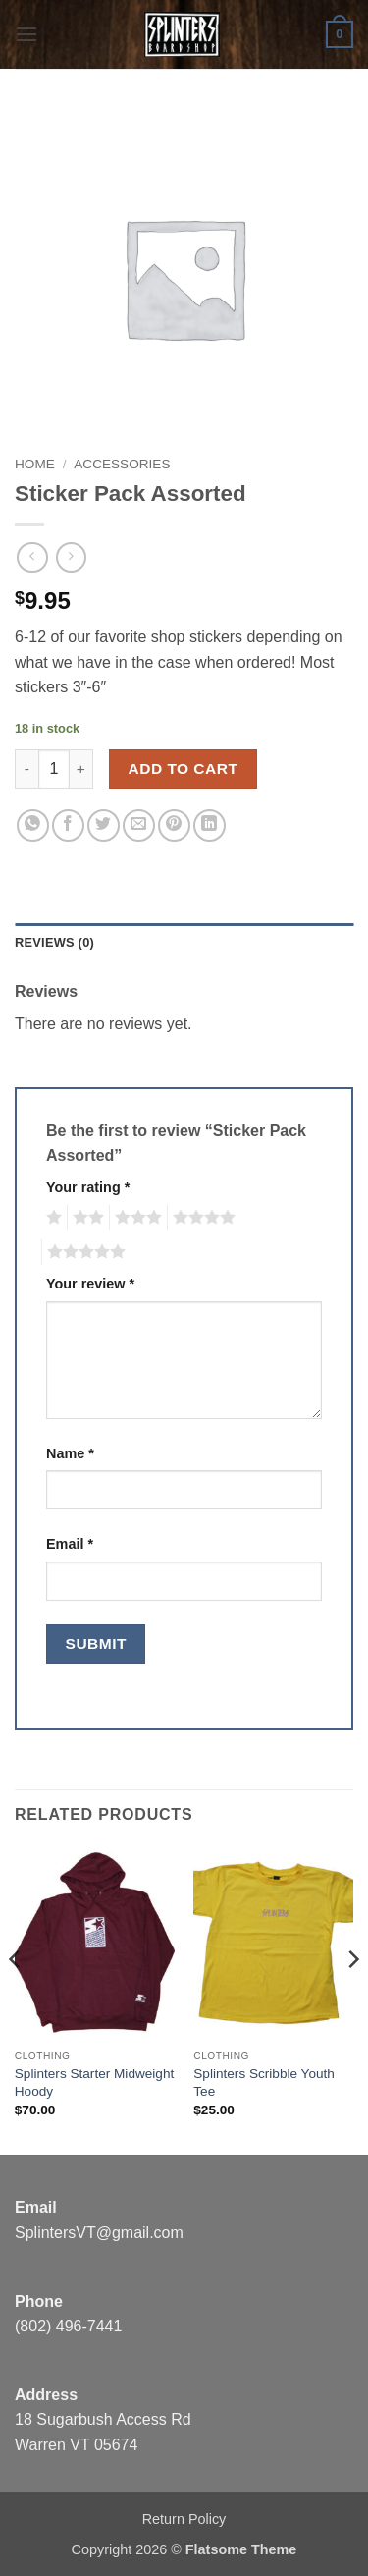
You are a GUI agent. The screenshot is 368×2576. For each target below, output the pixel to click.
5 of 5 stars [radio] (83, 1252)
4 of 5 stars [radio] (201, 1218)
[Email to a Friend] (139, 825)
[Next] (352, 1998)
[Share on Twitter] (103, 825)
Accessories (122, 464)
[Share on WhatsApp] (33, 825)
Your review (90, 1283)
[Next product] (32, 557)
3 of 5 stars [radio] (135, 1218)
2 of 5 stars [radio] (85, 1218)
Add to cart (183, 768)
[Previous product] (71, 557)
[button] (26, 34)
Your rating (88, 1187)
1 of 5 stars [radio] (51, 1218)
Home (35, 464)
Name (70, 1453)
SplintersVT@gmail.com (99, 2232)
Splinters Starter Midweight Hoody (94, 2082)
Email (69, 1544)
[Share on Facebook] (68, 825)
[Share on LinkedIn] (209, 825)
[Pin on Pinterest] (174, 825)
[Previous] (15, 1998)
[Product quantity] (54, 769)
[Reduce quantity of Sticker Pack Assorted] (26, 769)
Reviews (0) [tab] (54, 942)
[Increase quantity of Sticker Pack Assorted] (81, 769)
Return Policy (184, 2519)
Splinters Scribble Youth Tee (264, 2082)
